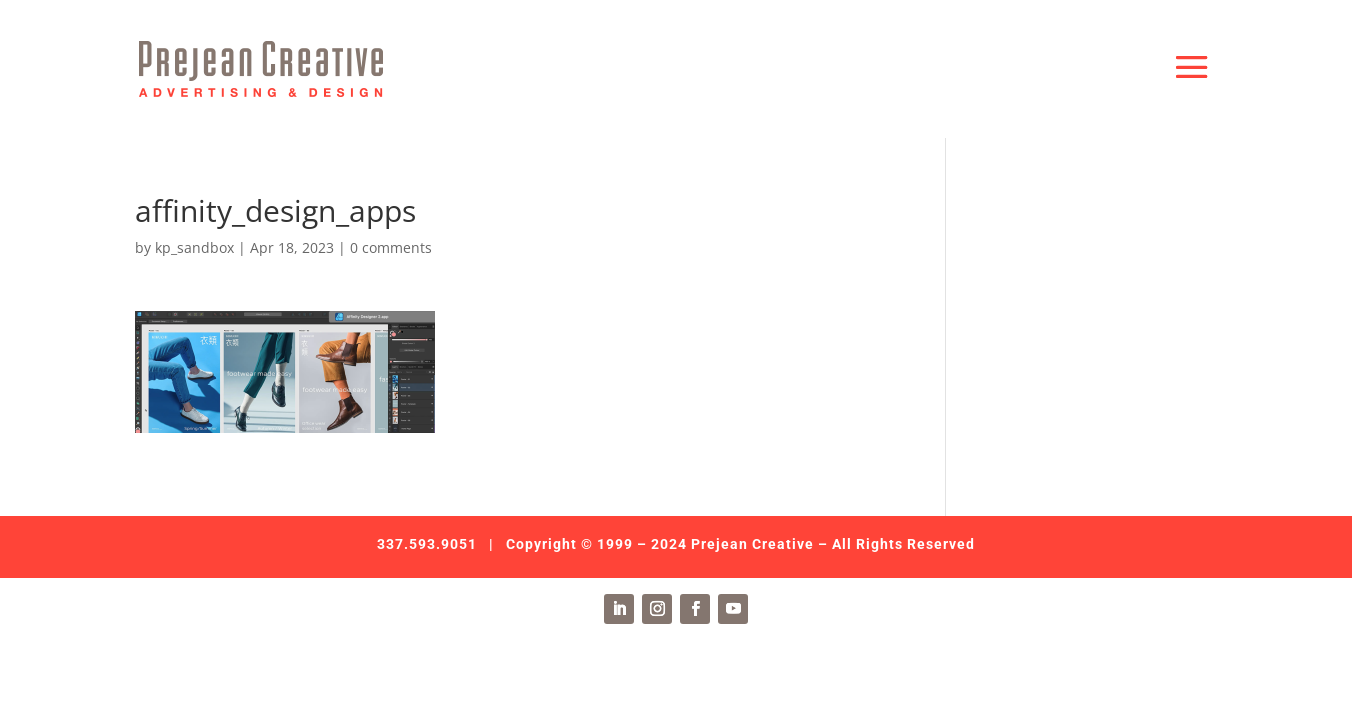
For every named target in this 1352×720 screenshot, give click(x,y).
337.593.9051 (427, 544)
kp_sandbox (194, 247)
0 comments (391, 247)
